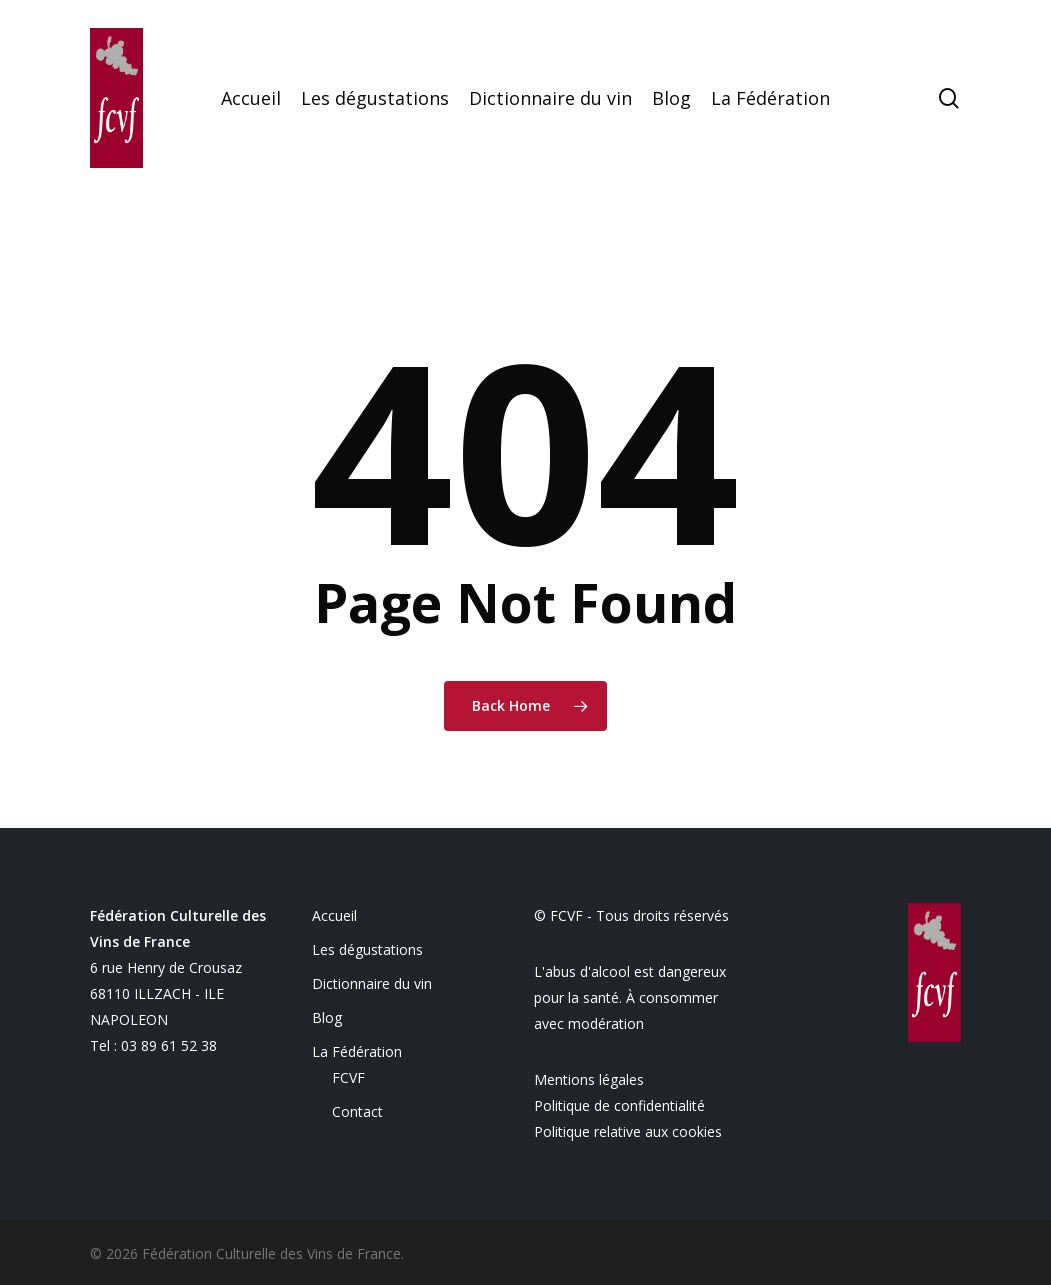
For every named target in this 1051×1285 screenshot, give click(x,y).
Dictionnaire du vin (372, 983)
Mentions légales (589, 1079)
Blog (327, 1017)
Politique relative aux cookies (628, 1131)
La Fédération (357, 1051)
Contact (357, 1111)
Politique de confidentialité (619, 1105)
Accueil (334, 915)
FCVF (348, 1077)
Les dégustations (367, 949)
